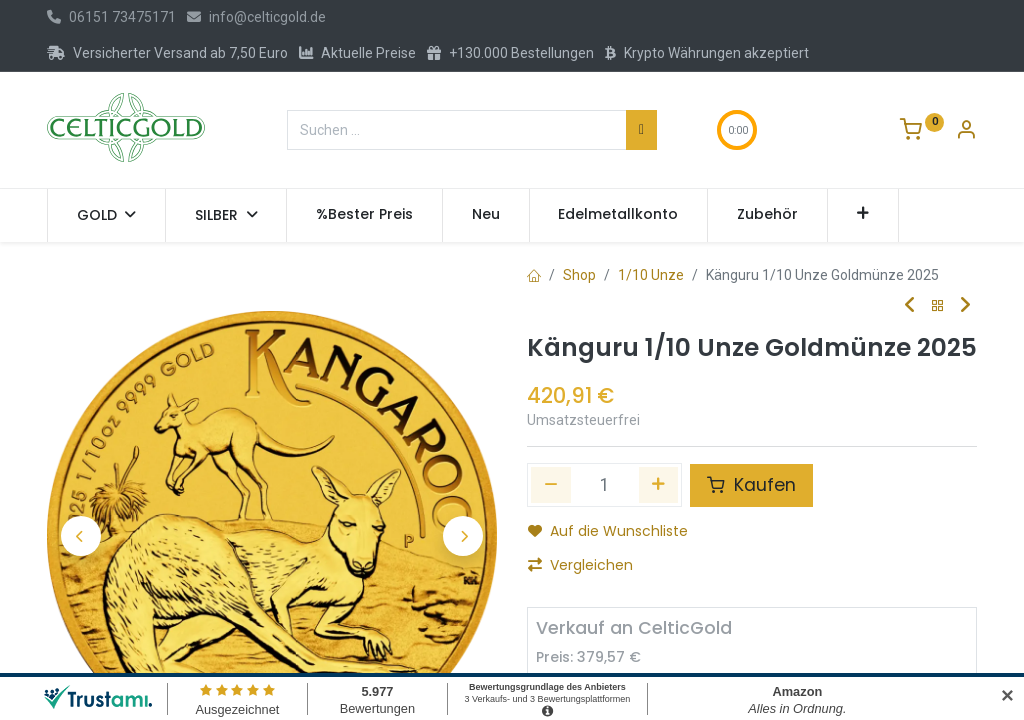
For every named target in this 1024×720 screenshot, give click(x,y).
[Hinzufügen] (659, 485)
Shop (579, 275)
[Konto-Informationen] (966, 132)
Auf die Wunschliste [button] (608, 531)
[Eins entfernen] (551, 485)
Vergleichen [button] (580, 565)
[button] (863, 215)
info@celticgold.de (256, 17)
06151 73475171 (111, 17)
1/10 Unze (651, 275)
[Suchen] (641, 130)
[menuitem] (364, 215)
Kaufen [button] (751, 485)
